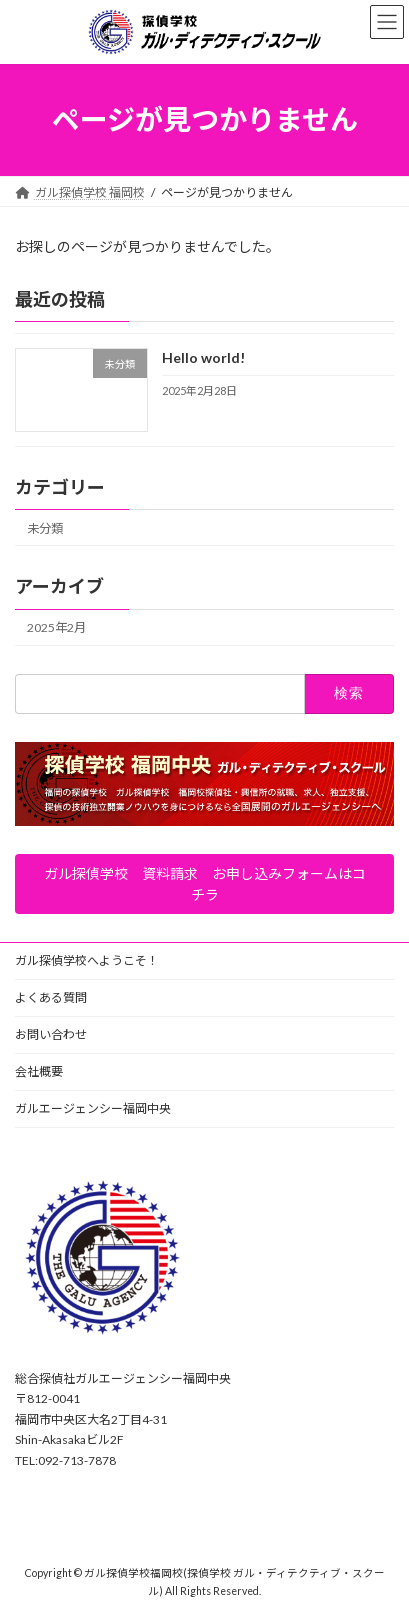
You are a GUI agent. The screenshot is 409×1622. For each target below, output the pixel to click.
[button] (204, 884)
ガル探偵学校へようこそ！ (87, 960)
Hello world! (203, 357)
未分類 (45, 528)
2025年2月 (56, 627)
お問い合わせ (51, 1034)
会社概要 (39, 1071)
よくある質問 (51, 997)
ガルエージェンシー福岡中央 (93, 1108)
